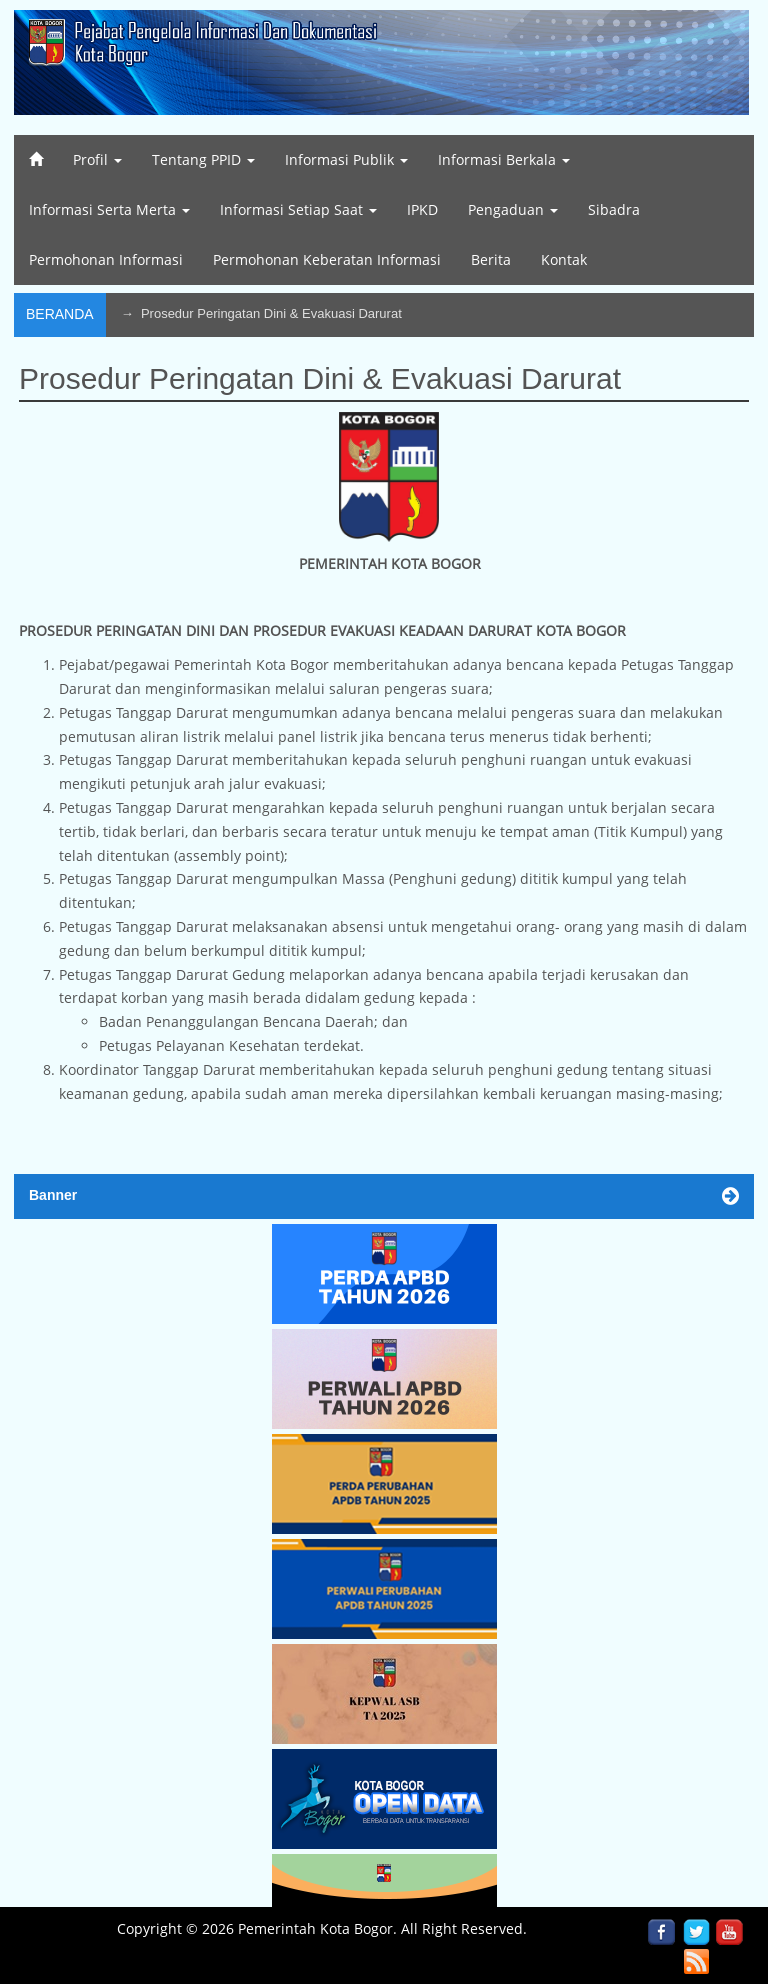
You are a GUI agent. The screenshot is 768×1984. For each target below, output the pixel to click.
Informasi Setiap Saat (298, 209)
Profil (97, 159)
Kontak (564, 259)
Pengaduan (513, 209)
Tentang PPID (203, 159)
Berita (491, 259)
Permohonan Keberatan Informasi (327, 259)
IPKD (422, 209)
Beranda (60, 314)
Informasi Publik (346, 159)
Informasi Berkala (504, 159)
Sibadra (614, 209)
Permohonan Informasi (106, 259)
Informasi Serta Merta (109, 209)
